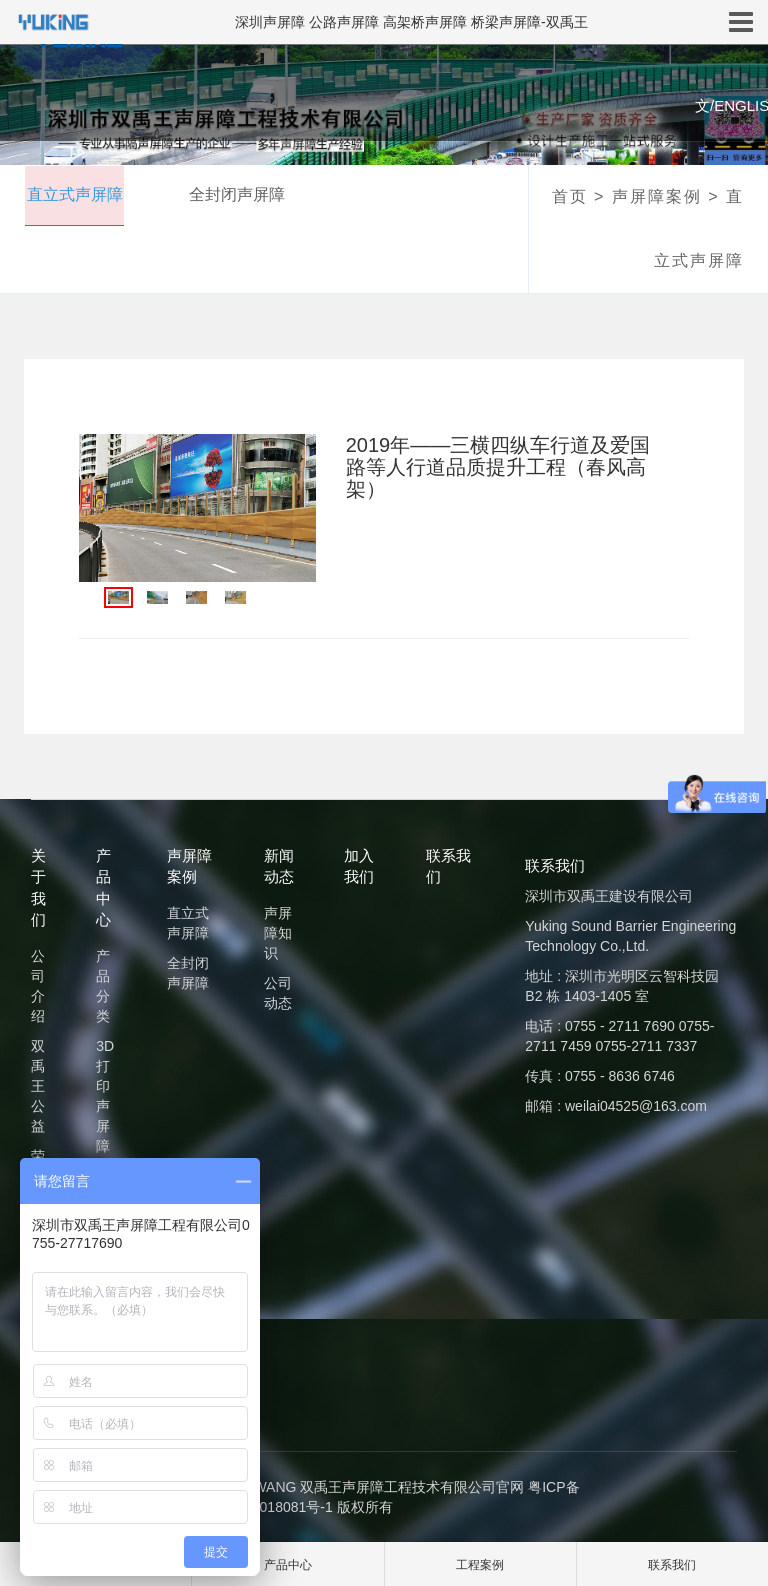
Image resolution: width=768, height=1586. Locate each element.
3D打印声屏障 (105, 1096)
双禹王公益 (38, 1086)
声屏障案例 (657, 196)
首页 (570, 196)
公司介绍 (38, 986)
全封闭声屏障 (238, 195)
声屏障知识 (278, 933)
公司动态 (278, 993)
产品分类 (103, 986)
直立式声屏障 (72, 195)
